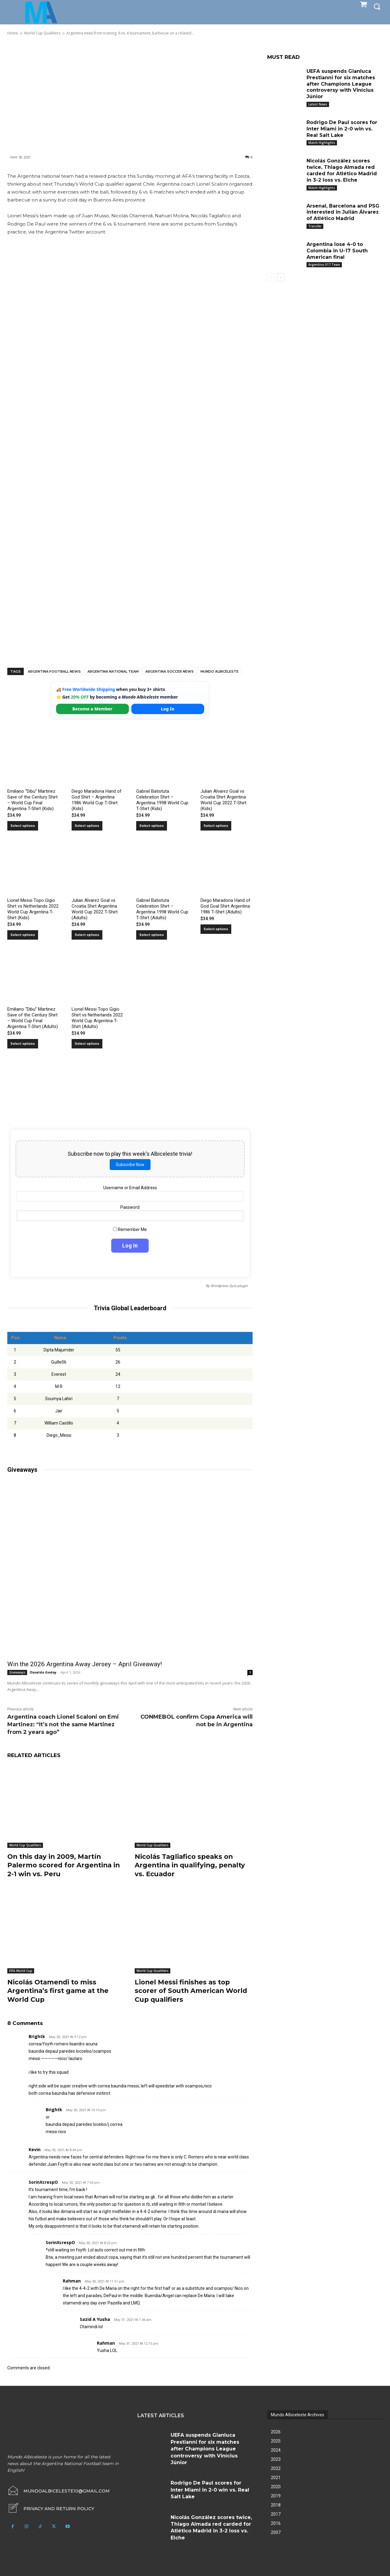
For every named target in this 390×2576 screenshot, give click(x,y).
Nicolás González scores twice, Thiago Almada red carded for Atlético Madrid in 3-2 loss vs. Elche (342, 170)
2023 (276, 2459)
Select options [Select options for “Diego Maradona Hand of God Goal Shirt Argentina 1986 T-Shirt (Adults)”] (216, 929)
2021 (276, 2477)
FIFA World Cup (20, 1971)
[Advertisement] (130, 95)
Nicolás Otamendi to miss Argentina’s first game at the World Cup (59, 1991)
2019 (276, 2495)
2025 (276, 2441)
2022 (276, 2468)
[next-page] (281, 277)
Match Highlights (321, 143)
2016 (276, 2523)
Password (130, 1207)
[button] (377, 6)
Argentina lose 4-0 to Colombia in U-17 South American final (337, 250)
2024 (276, 2450)
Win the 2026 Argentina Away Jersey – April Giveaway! (84, 1664)
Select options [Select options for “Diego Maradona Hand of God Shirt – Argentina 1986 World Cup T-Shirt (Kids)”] (87, 826)
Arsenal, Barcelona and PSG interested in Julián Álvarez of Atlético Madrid (343, 212)
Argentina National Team (113, 671)
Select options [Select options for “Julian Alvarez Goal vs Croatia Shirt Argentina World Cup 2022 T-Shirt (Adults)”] (87, 935)
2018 (276, 2505)
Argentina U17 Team (324, 264)
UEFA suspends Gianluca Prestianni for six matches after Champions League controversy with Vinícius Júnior (341, 83)
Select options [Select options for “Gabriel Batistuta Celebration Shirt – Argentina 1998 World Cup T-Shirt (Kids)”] (151, 826)
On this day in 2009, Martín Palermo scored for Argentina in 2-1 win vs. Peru (65, 1865)
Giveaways (17, 1672)
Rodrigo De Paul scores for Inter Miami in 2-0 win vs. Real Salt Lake (342, 128)
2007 (276, 2532)
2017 (276, 2514)
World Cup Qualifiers (25, 1845)
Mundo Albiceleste (219, 671)
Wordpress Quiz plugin (229, 1286)
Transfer (314, 226)
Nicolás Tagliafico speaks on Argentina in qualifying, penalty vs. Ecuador (192, 1865)
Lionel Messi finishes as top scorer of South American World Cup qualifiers (193, 1991)
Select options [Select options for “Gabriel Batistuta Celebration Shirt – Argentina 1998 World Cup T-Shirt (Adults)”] (151, 935)
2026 (276, 2431)
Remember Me (130, 1229)
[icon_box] (50, 2508)
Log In (167, 709)
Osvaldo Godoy (43, 1672)
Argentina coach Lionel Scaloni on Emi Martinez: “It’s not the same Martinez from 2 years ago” (63, 1724)
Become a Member (92, 709)
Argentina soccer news (169, 671)
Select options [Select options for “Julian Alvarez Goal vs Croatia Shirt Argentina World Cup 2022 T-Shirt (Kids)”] (216, 826)
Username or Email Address (130, 1187)
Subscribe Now (130, 1164)
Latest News (317, 104)
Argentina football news (54, 671)
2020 (276, 2486)
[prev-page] (271, 277)
